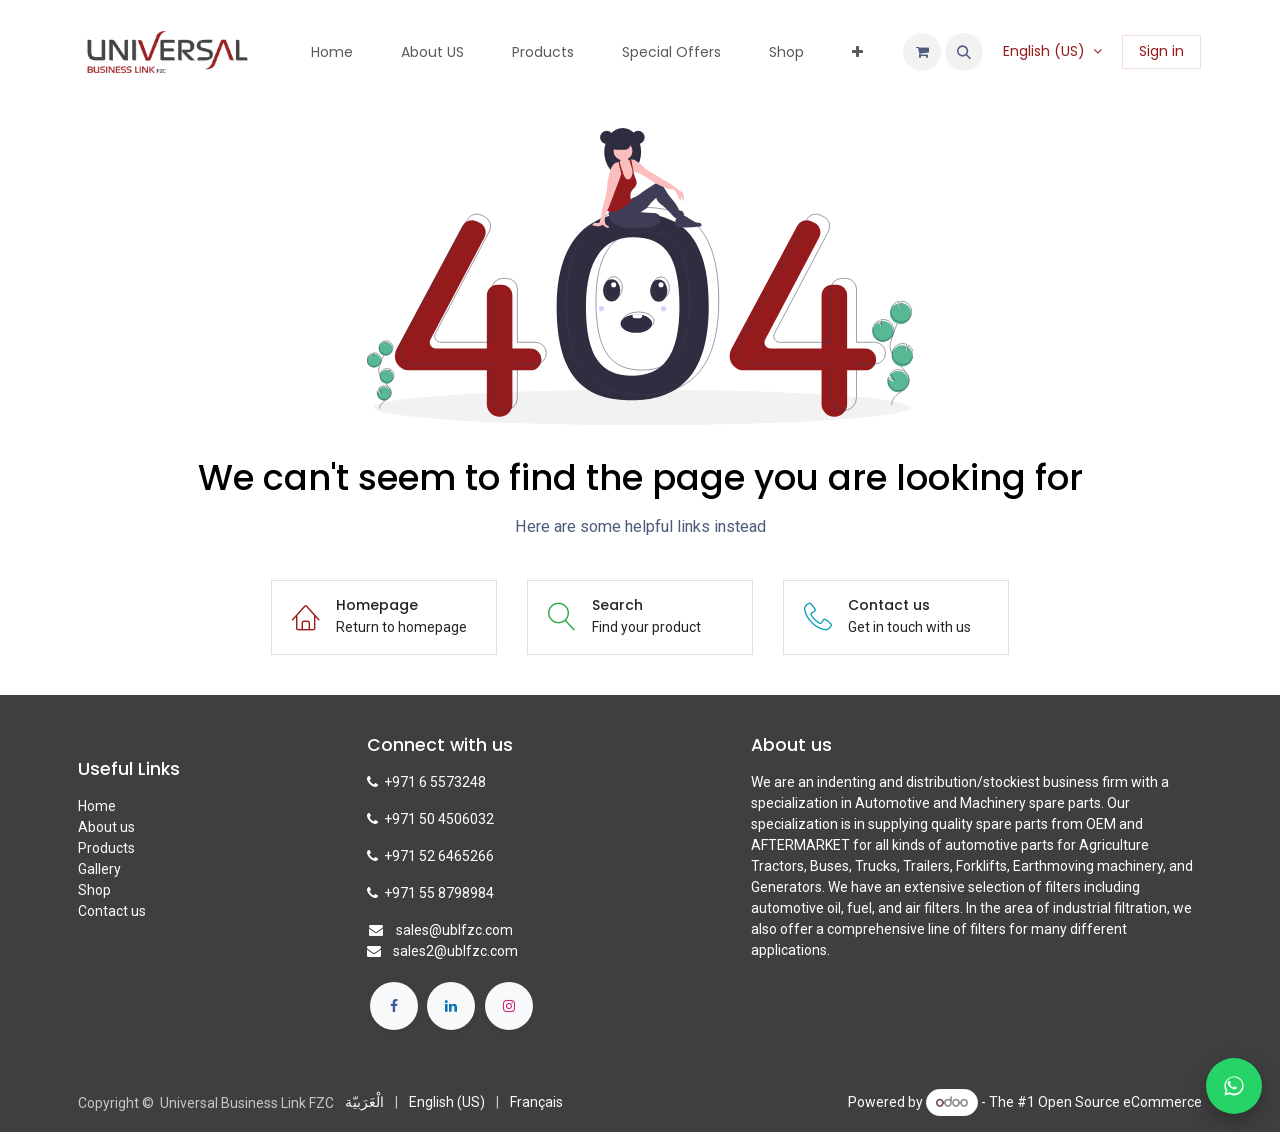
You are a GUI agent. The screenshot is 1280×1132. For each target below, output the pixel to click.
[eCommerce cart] (922, 52)
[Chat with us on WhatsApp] (1234, 1086)
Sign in (1161, 51)
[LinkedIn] (451, 1006)
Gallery (99, 869)
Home (97, 806)
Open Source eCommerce (1120, 1102)
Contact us (112, 911)
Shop (94, 890)
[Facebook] (394, 1006)
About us (106, 827)
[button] (964, 52)
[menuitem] (332, 52)
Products (106, 848)
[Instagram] (509, 1006)
